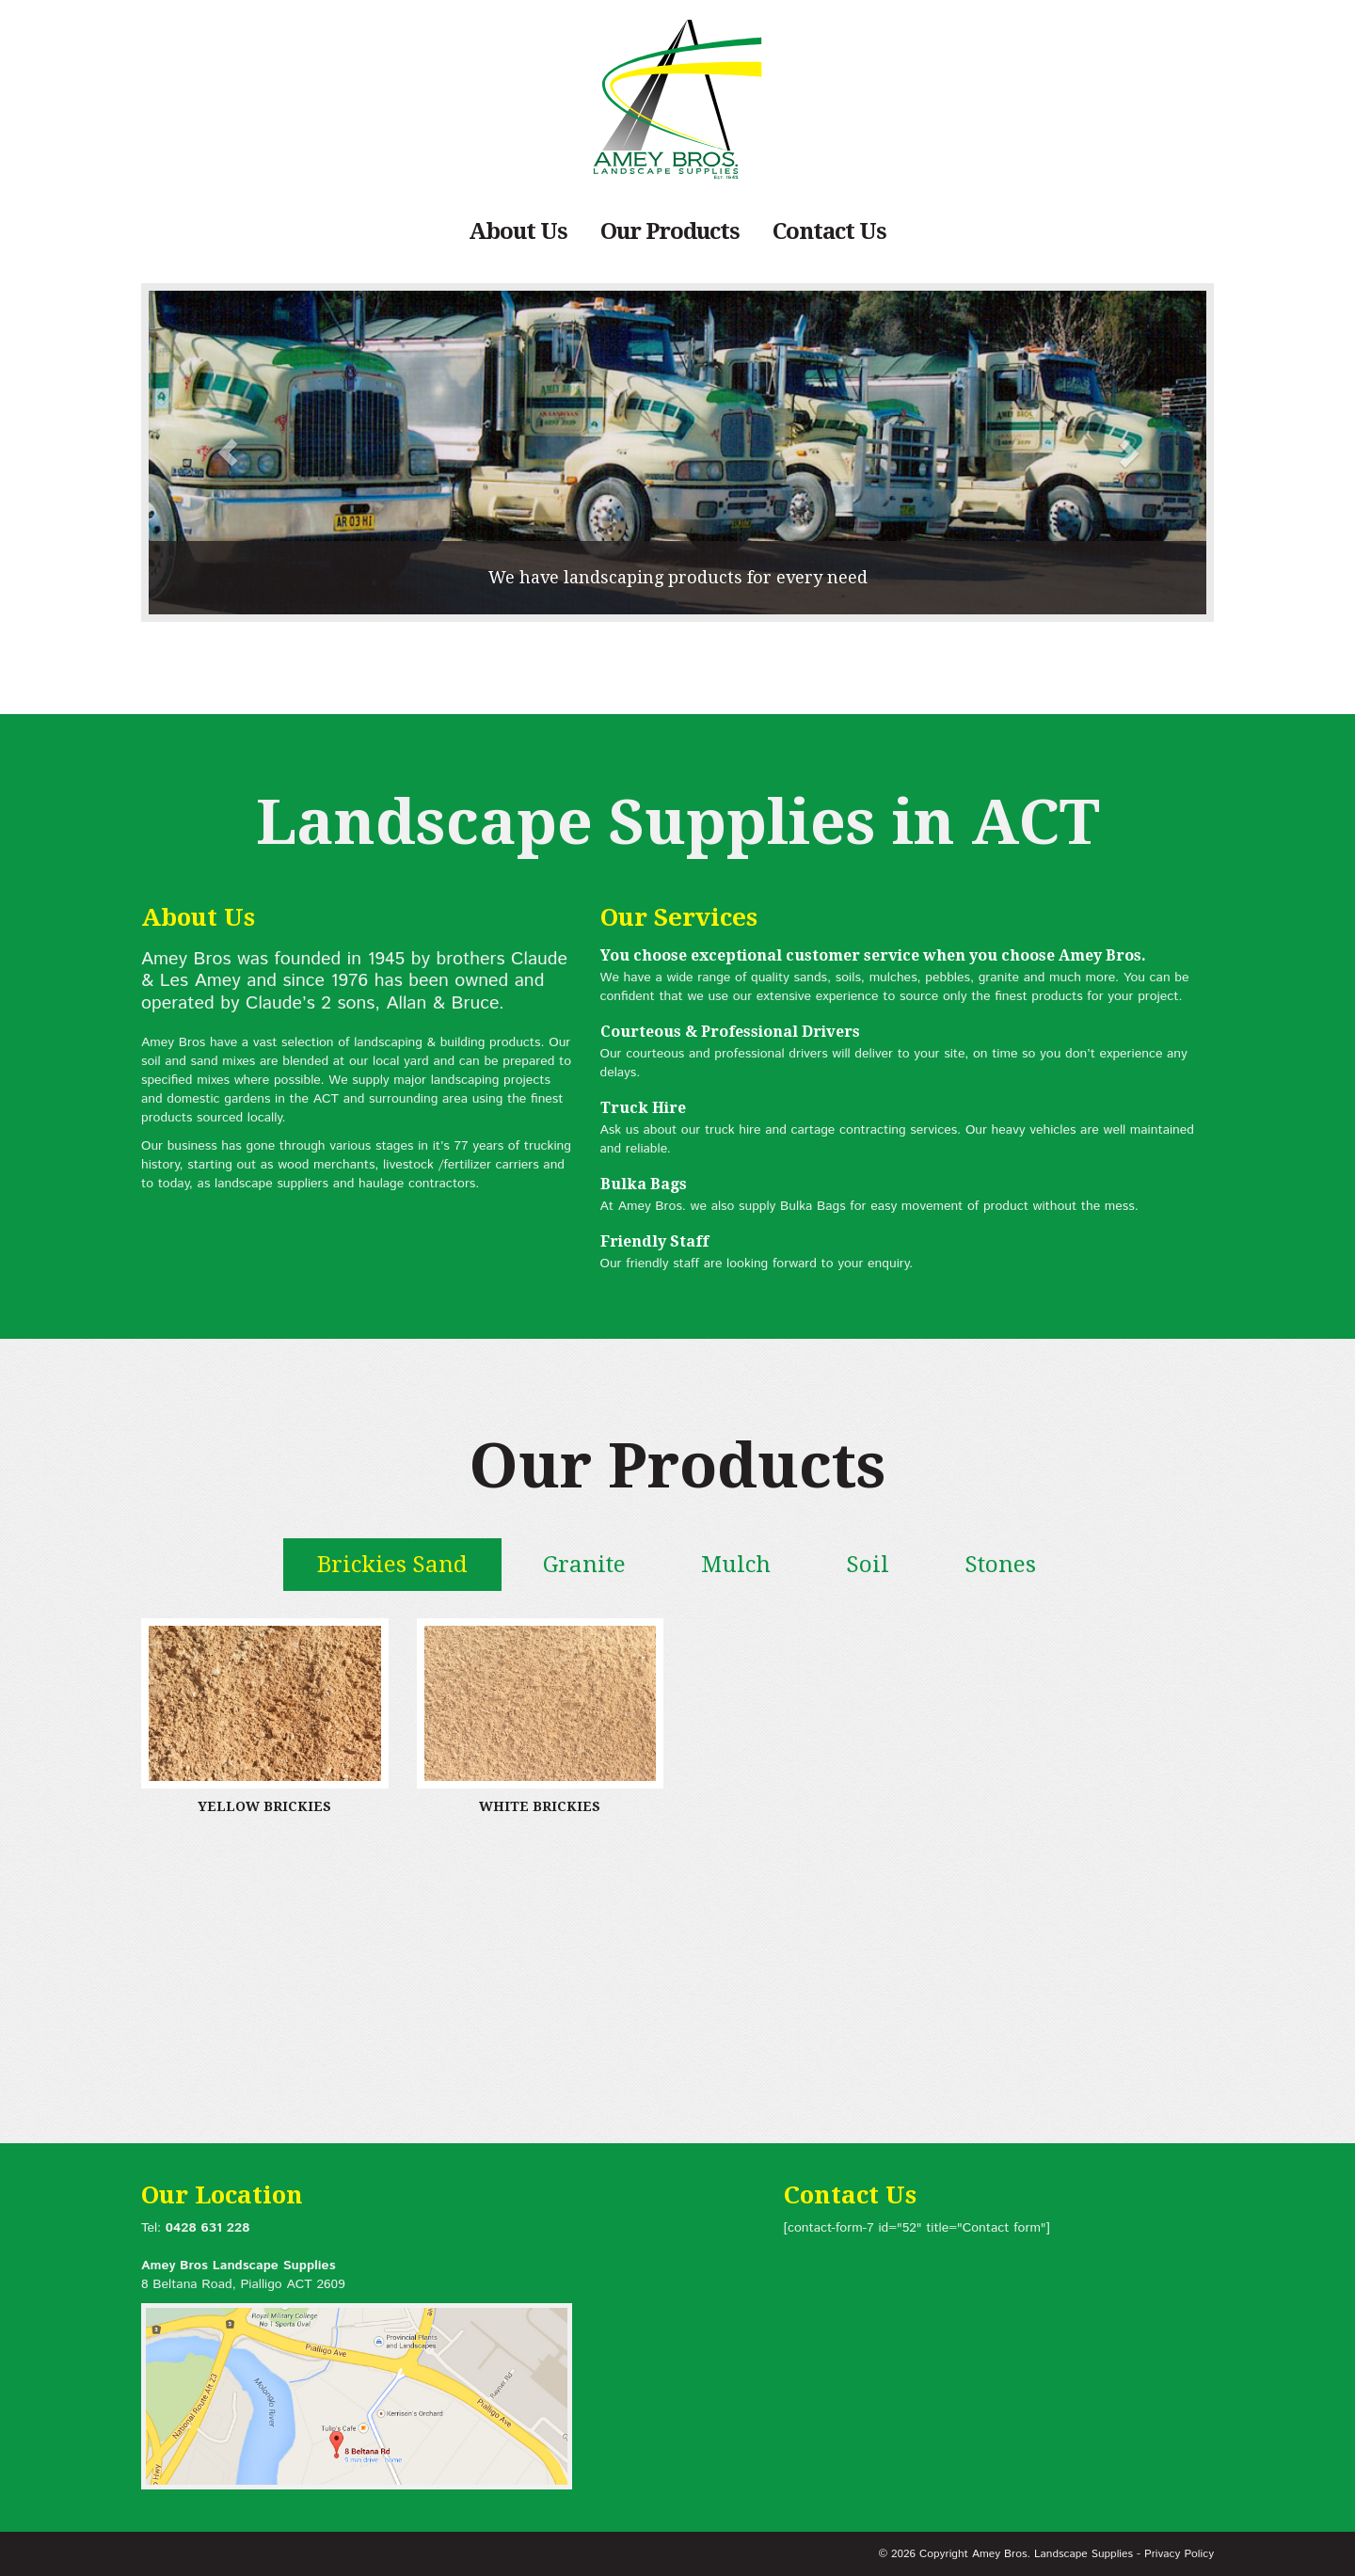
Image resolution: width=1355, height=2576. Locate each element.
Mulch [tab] (736, 1564)
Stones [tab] (1000, 1564)
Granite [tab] (584, 1564)
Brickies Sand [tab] (392, 1564)
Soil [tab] (867, 1564)
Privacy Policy (1179, 2554)
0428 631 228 (208, 2227)
